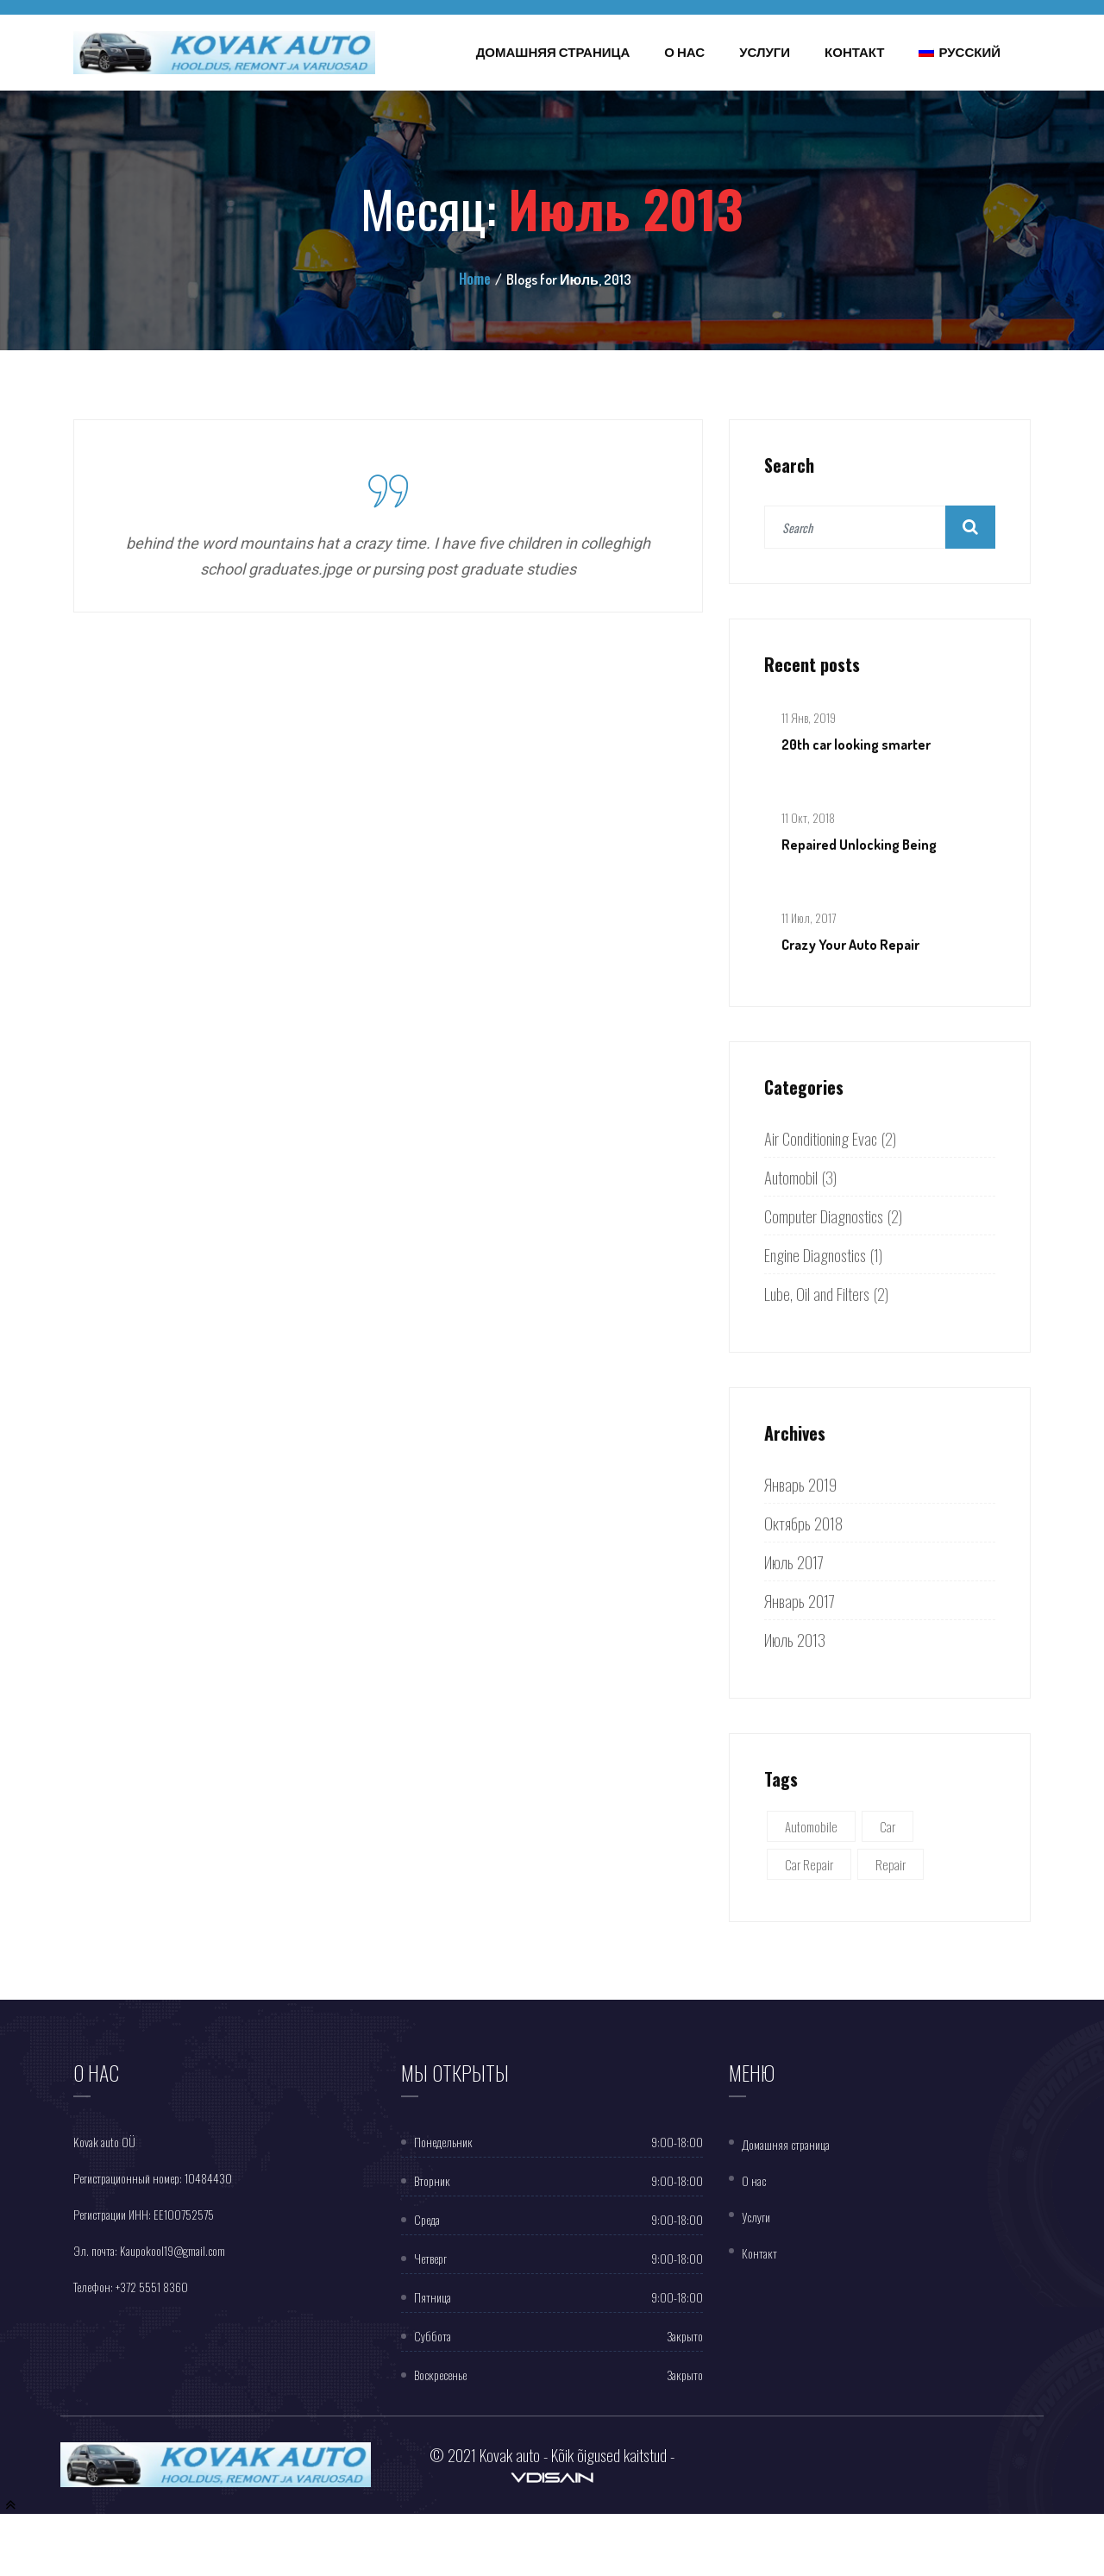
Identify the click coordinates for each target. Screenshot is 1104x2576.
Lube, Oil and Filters (816, 1293)
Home (475, 278)
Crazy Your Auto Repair (850, 944)
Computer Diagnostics (823, 1215)
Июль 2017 (794, 1561)
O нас (754, 2180)
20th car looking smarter (856, 744)
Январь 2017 (799, 1600)
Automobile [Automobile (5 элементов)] (811, 1826)
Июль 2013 (794, 1639)
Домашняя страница (553, 52)
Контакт (854, 52)
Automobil (791, 1177)
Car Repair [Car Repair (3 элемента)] (809, 1864)
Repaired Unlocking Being (859, 844)
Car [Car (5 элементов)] (887, 1826)
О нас (684, 52)
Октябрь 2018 (803, 1523)
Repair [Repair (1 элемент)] (890, 1864)
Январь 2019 (800, 1484)
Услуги (764, 52)
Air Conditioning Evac (820, 1138)
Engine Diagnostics (815, 1254)
